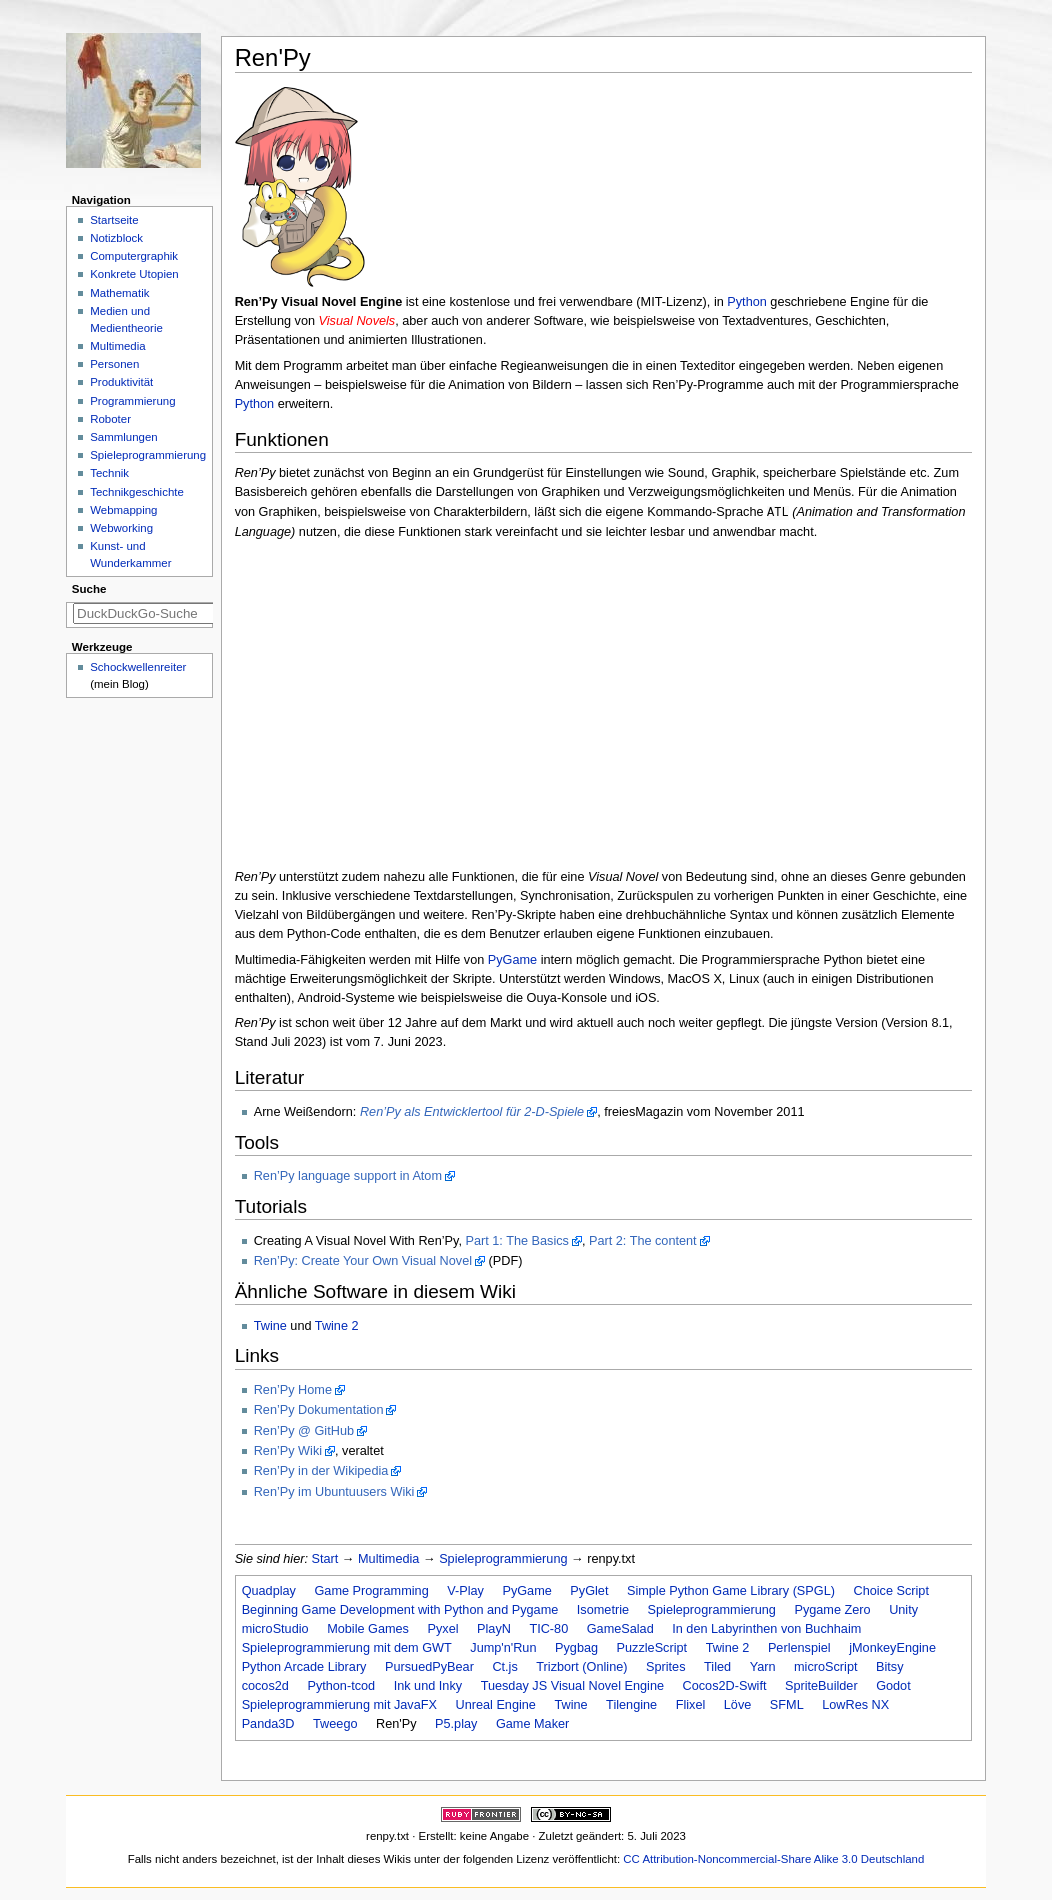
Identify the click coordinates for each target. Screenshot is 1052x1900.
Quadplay (269, 1591)
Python (747, 302)
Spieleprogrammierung (503, 1559)
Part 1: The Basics (516, 1241)
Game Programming (371, 1591)
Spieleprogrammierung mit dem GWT (347, 1648)
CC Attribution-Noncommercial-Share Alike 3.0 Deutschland (773, 1859)
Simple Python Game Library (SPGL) (731, 1591)
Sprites (666, 1667)
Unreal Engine (495, 1705)
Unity (903, 1610)
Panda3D (268, 1724)
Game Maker (532, 1724)
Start (325, 1559)
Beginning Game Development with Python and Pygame (400, 1610)
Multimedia (388, 1559)
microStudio (275, 1629)
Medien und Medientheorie (126, 319)
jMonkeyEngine (892, 1648)
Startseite (114, 220)
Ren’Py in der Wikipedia (321, 1471)
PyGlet (589, 1591)
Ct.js (504, 1667)
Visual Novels (357, 321)
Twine (270, 1326)
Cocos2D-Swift (725, 1686)
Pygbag (576, 1648)
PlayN (494, 1629)
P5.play (456, 1724)
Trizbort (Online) (581, 1667)
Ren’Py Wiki (288, 1451)
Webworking (121, 528)
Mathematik (119, 293)
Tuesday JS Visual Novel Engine (572, 1686)
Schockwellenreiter (138, 667)
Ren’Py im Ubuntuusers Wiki (334, 1492)
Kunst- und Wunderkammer (130, 554)
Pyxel (442, 1629)
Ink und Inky (428, 1686)
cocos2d (265, 1686)
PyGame (512, 960)
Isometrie (603, 1610)
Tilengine (631, 1705)
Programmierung (132, 401)
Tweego (335, 1724)
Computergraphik (134, 256)
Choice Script (890, 1591)
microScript (825, 1667)
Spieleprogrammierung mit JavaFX (339, 1705)
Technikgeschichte (137, 492)
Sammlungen (123, 437)
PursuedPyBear (429, 1667)
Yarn (763, 1667)
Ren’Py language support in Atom (348, 1176)
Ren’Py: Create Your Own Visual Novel (363, 1261)
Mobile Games (368, 1629)
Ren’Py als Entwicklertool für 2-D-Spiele (472, 1112)
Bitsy (890, 1667)
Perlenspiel (799, 1648)
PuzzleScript (652, 1648)
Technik (109, 473)
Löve (738, 1705)
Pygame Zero (832, 1610)
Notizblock (116, 238)
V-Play (465, 1591)
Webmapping (123, 510)
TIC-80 (548, 1629)
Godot (893, 1686)
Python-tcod (341, 1686)
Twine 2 (337, 1326)
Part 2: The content (643, 1241)
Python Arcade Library (304, 1667)
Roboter (110, 419)
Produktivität (121, 382)
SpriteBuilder (821, 1686)
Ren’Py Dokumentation (319, 1410)
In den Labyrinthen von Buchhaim (766, 1629)
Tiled (717, 1667)
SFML (787, 1705)
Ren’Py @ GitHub (304, 1431)
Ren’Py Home (293, 1390)
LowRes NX (855, 1705)
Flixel (691, 1705)
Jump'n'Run (503, 1648)
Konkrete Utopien (134, 274)
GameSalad (620, 1629)
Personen (114, 364)
